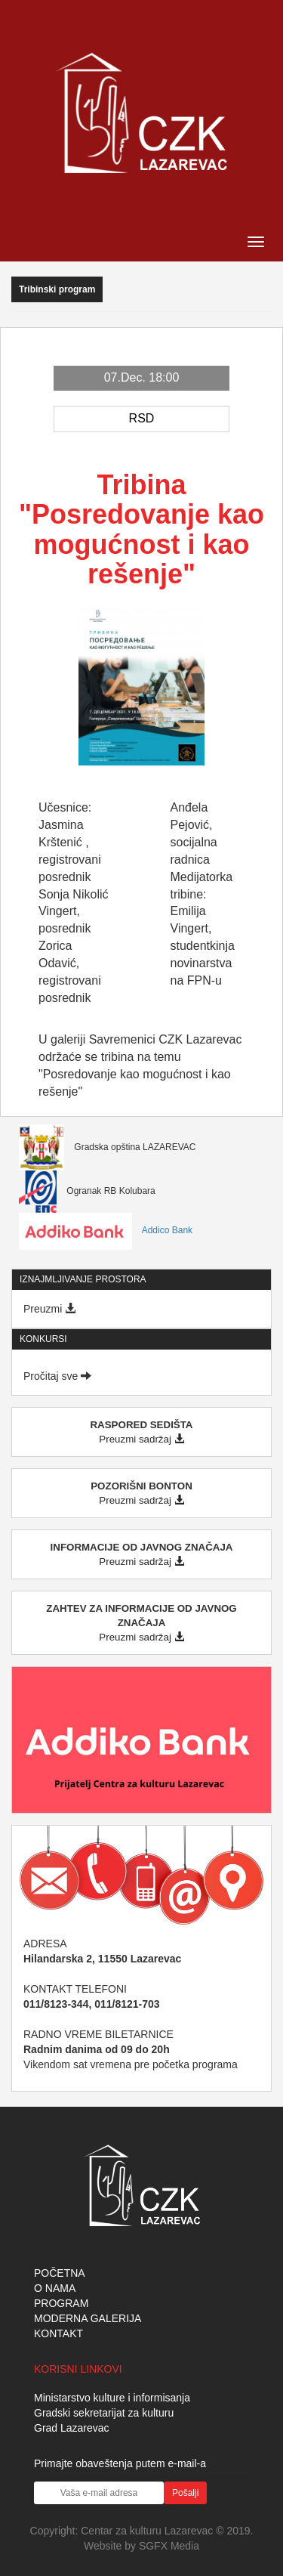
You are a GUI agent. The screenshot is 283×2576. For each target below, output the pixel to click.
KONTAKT (58, 2333)
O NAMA (54, 2288)
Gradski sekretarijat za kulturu (104, 2413)
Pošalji (185, 2493)
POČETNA (59, 2273)
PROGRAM (61, 2303)
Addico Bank (105, 1230)
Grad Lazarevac (71, 2428)
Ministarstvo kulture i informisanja (112, 2398)
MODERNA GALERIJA (87, 2318)
